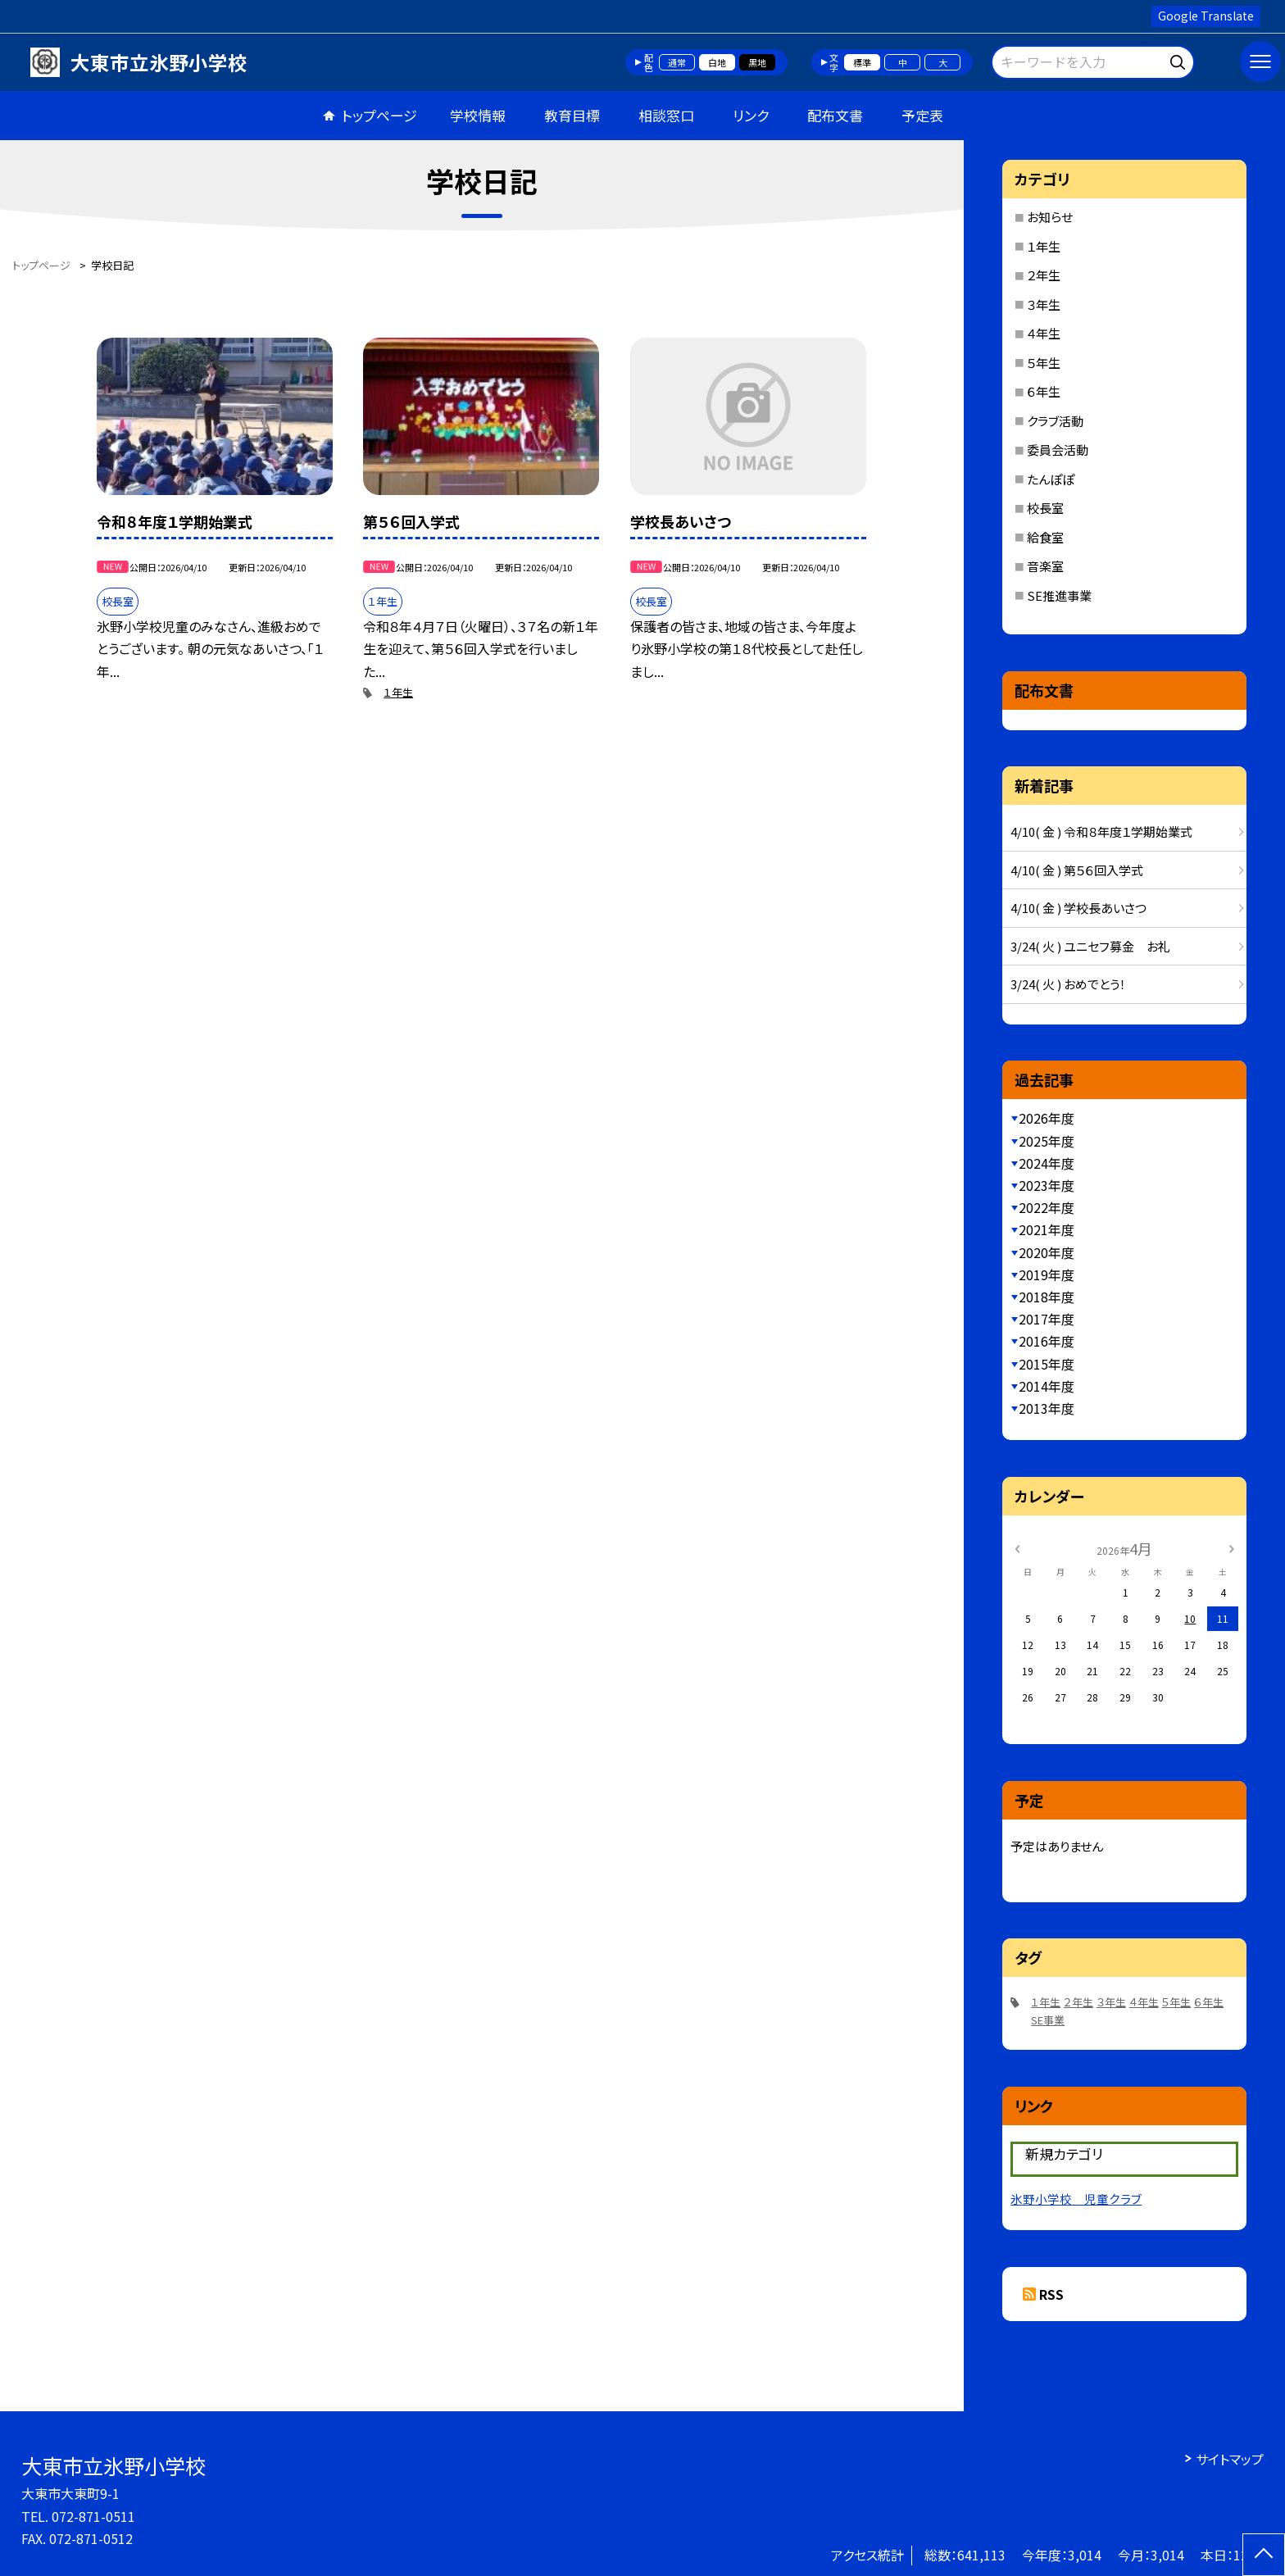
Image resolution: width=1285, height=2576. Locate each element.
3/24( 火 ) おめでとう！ (1068, 984)
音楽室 (1045, 566)
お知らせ (1050, 216)
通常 (677, 62)
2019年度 (1046, 1274)
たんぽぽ (1050, 479)
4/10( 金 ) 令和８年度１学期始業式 (1101, 831)
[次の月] (1231, 1548)
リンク (751, 115)
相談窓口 (666, 115)
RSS (1051, 2294)
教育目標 (572, 115)
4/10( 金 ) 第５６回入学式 (1076, 870)
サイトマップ (1230, 2459)
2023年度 (1046, 1185)
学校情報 (478, 115)
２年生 (1043, 275)
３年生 (1043, 304)
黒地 (757, 62)
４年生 (1043, 333)
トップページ (379, 115)
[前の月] (1017, 1548)
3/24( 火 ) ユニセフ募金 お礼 (1090, 946)
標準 (862, 62)
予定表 (922, 115)
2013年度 (1046, 1408)
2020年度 (1046, 1252)
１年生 (398, 692)
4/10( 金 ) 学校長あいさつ (1078, 907)
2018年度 (1046, 1296)
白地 (717, 62)
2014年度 (1046, 1386)
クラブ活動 (1055, 420)
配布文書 (835, 115)
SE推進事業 (1059, 595)
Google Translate (1206, 15)
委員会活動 (1057, 449)
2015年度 (1046, 1364)
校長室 (1045, 507)
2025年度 (1046, 1141)
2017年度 (1046, 1319)
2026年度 (1046, 1118)
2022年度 (1046, 1207)
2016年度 (1046, 1341)
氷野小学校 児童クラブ (1076, 2198)
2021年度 (1046, 1229)
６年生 (1043, 391)
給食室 (1045, 537)
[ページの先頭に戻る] (1263, 2554)
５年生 (1043, 362)
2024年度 (1046, 1163)
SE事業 (1048, 2020)
